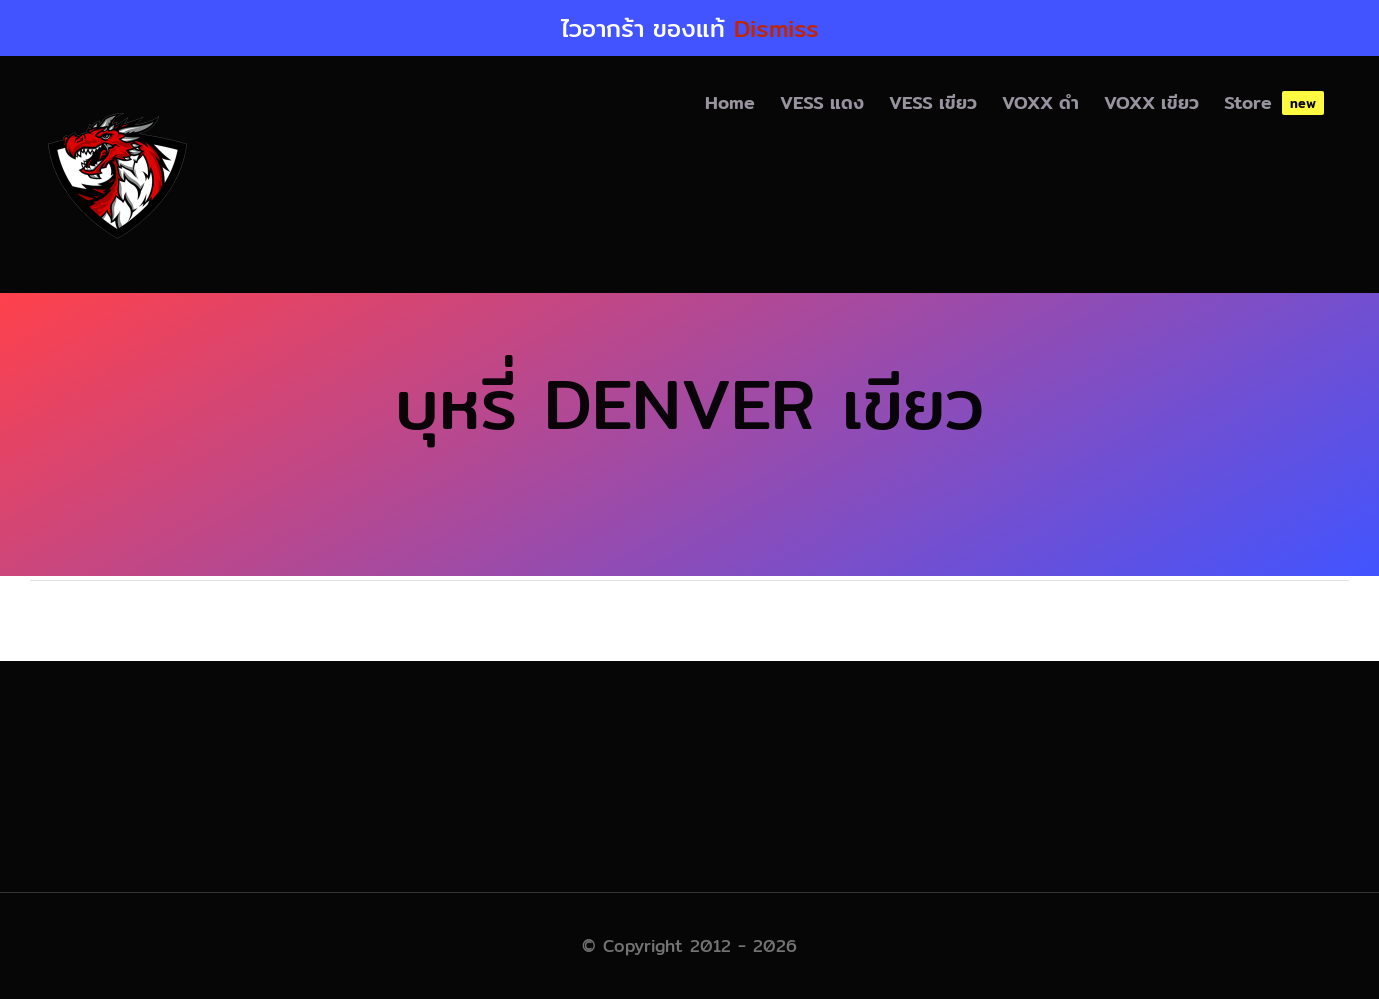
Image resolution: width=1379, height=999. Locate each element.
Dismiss (776, 28)
